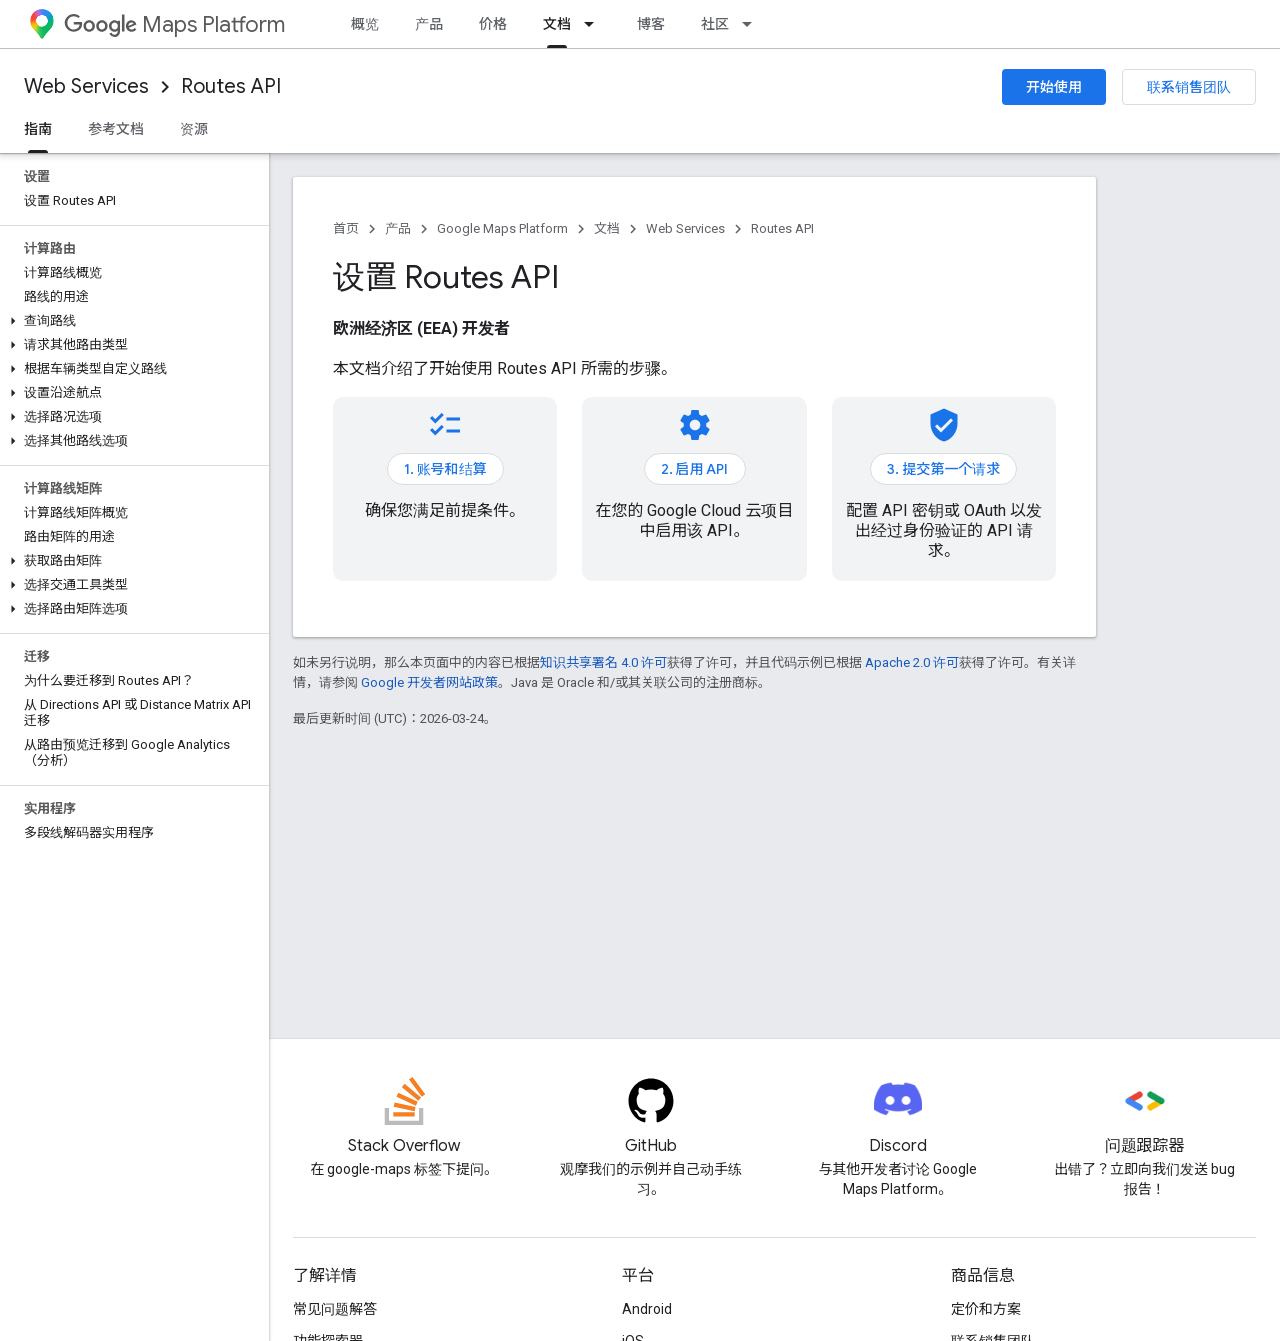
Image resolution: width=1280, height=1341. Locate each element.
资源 (194, 129)
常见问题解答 (335, 1309)
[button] (130, 321)
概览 (365, 24)
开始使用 (1054, 87)
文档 (607, 228)
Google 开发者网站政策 (429, 682)
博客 (651, 24)
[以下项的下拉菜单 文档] (595, 24)
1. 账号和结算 (445, 469)
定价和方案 (986, 1309)
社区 (715, 24)
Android (647, 1309)
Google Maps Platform (502, 228)
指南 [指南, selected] (38, 129)
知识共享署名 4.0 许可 (603, 662)
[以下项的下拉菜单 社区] (753, 24)
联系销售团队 (1189, 87)
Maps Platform (174, 24)
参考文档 (116, 129)
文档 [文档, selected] (557, 24)
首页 (346, 228)
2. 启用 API (695, 469)
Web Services (86, 86)
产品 (429, 24)
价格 (493, 24)
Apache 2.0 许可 (912, 662)
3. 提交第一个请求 (943, 469)
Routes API (231, 86)
